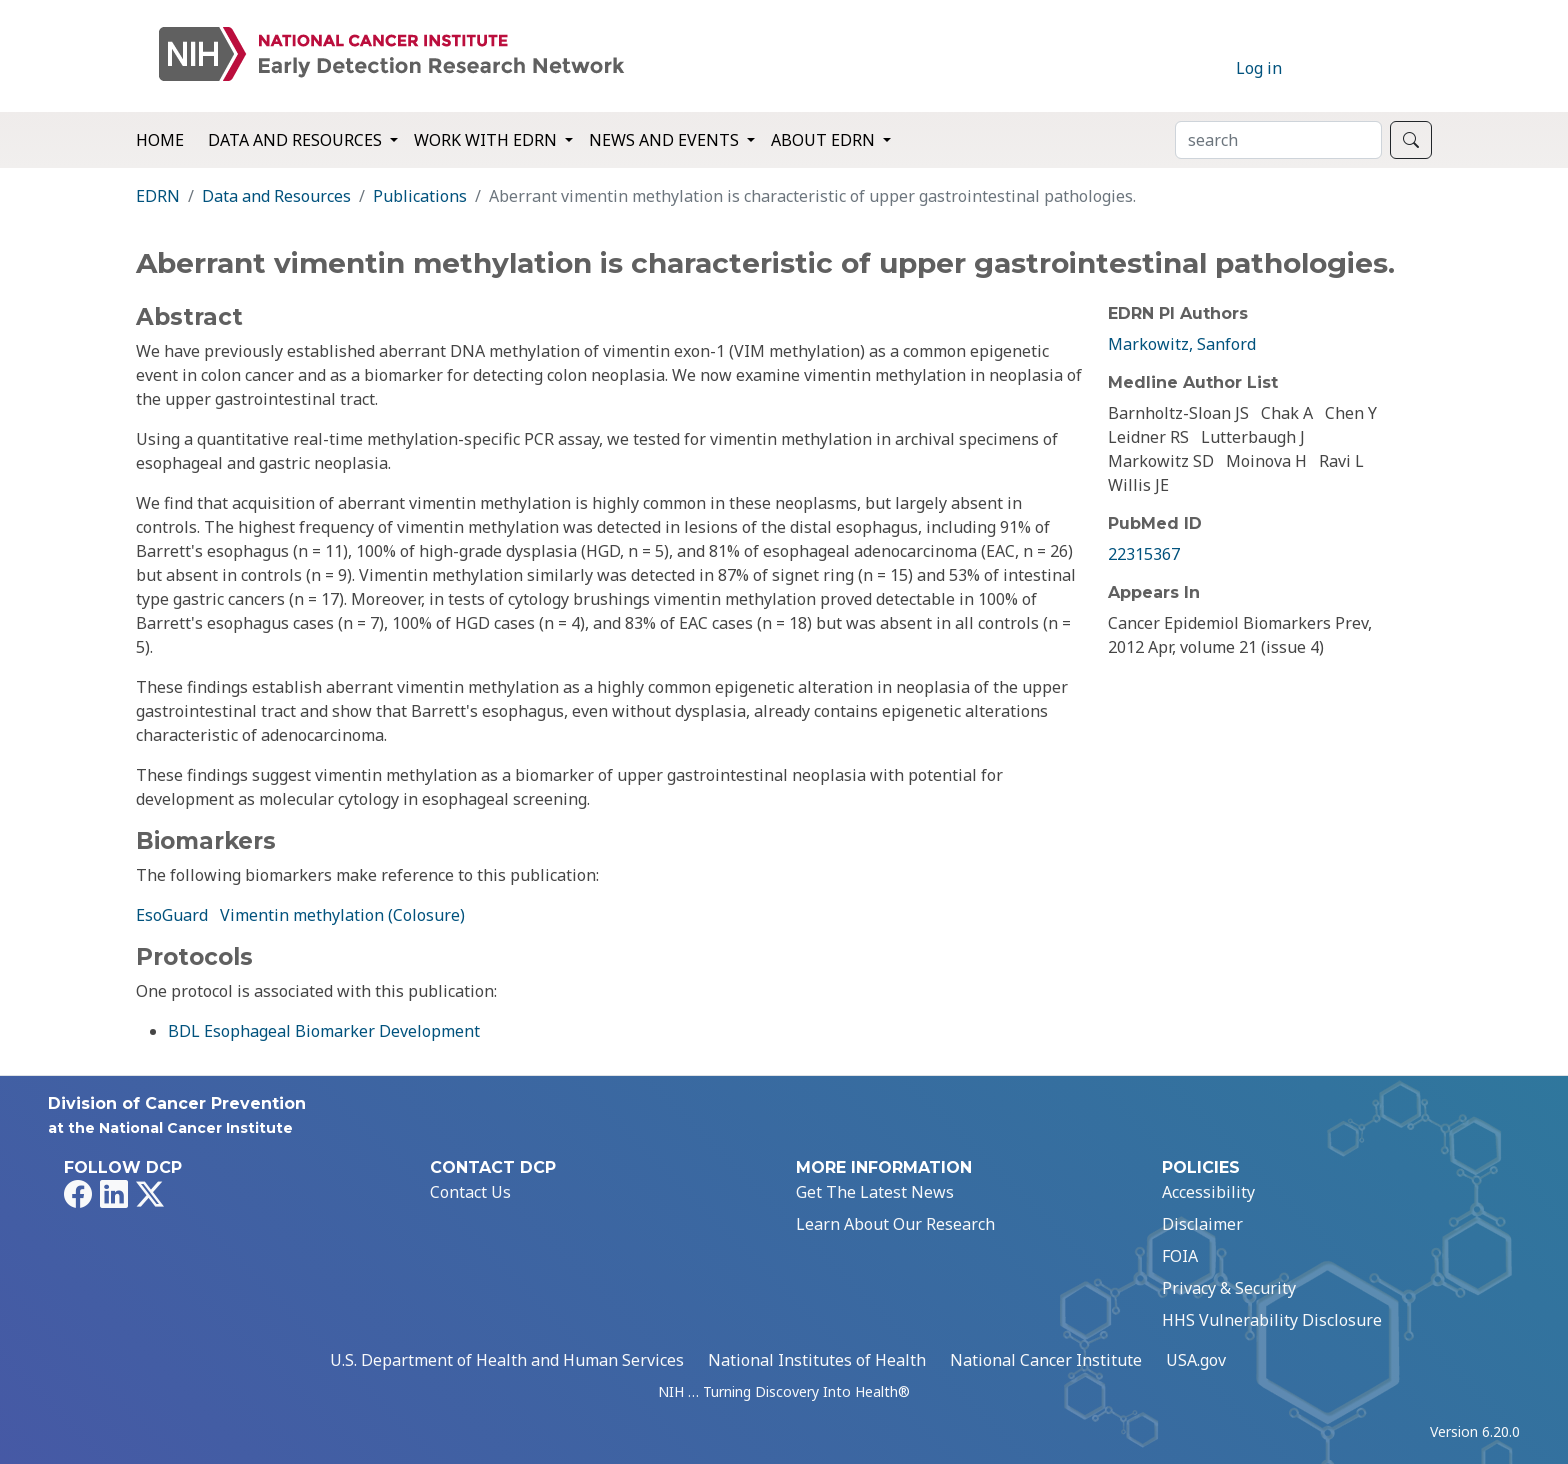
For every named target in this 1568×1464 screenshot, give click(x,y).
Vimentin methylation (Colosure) (342, 915)
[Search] (1278, 140)
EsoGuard (172, 915)
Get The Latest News (875, 1192)
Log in (1259, 68)
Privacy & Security (1229, 1288)
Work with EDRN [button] (487, 140)
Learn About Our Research (895, 1224)
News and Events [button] (666, 140)
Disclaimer (1202, 1224)
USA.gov (1196, 1360)
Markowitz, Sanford (1182, 344)
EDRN (158, 196)
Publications (420, 196)
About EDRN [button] (825, 140)
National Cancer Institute (1046, 1360)
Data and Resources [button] (297, 140)
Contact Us (470, 1192)
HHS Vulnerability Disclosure (1272, 1320)
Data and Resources (276, 196)
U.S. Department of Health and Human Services (507, 1360)
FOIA (1180, 1256)
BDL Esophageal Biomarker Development (324, 1031)
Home (160, 140)
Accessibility (1208, 1192)
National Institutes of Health (817, 1360)
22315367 (1144, 554)
